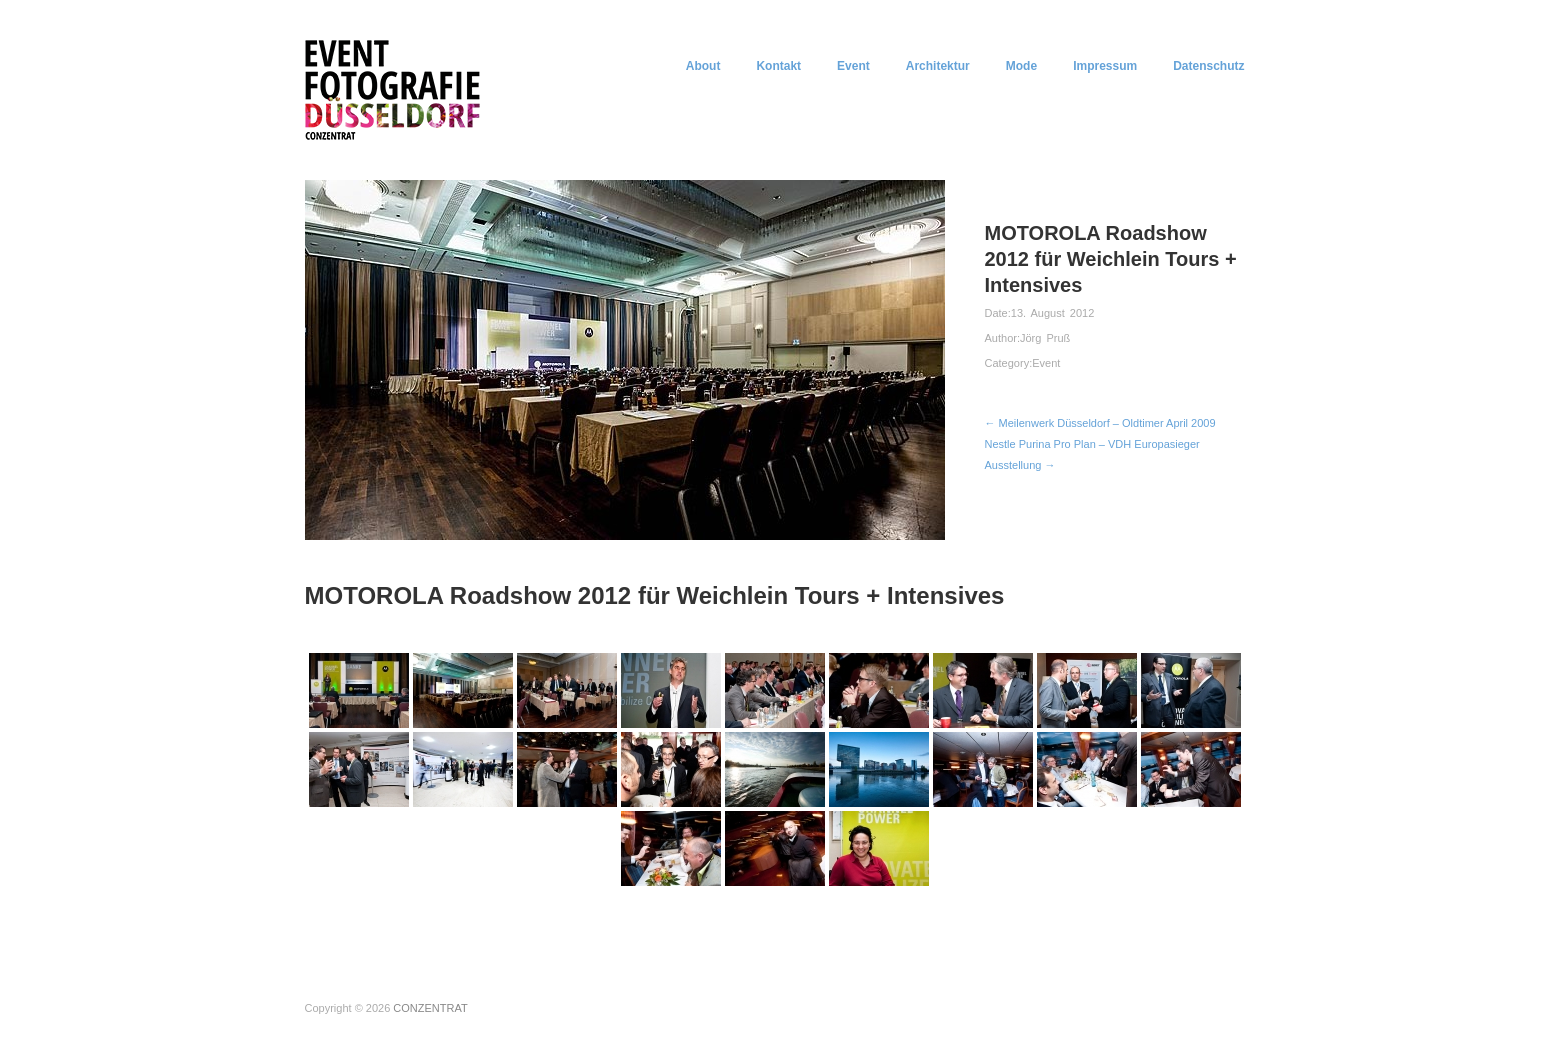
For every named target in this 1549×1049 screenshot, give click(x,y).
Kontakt (778, 66)
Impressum (1105, 66)
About (703, 66)
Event (853, 66)
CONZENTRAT (430, 1008)
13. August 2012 (1053, 313)
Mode (1021, 66)
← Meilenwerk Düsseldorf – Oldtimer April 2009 (1100, 423)
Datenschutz (1208, 66)
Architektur (938, 66)
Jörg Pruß (1045, 338)
